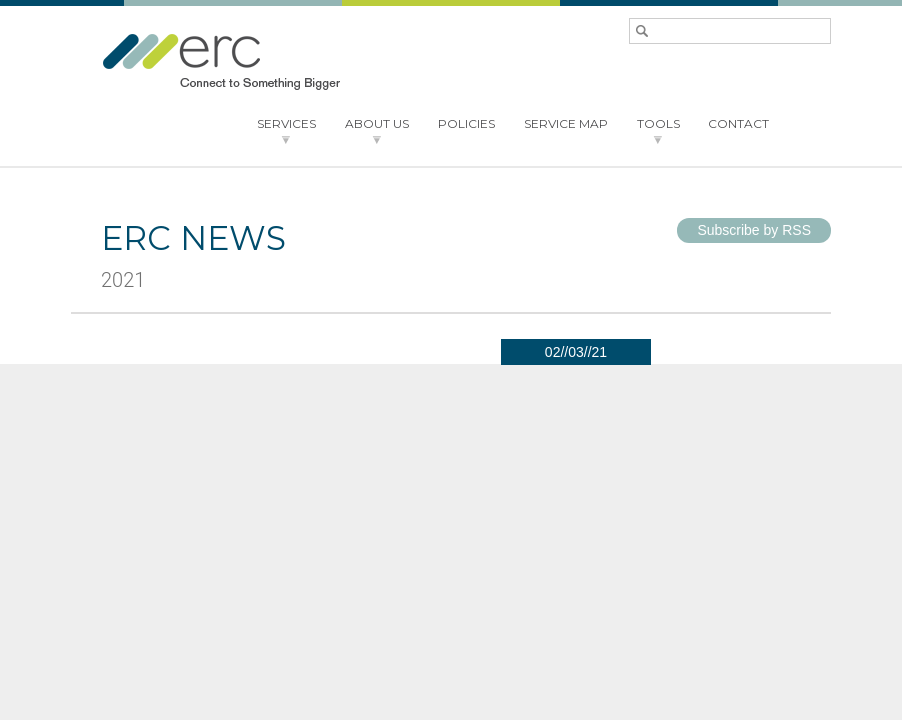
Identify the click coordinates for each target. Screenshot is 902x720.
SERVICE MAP (566, 123)
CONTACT (738, 123)
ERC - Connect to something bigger (221, 62)
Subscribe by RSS (754, 230)
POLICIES (466, 123)
